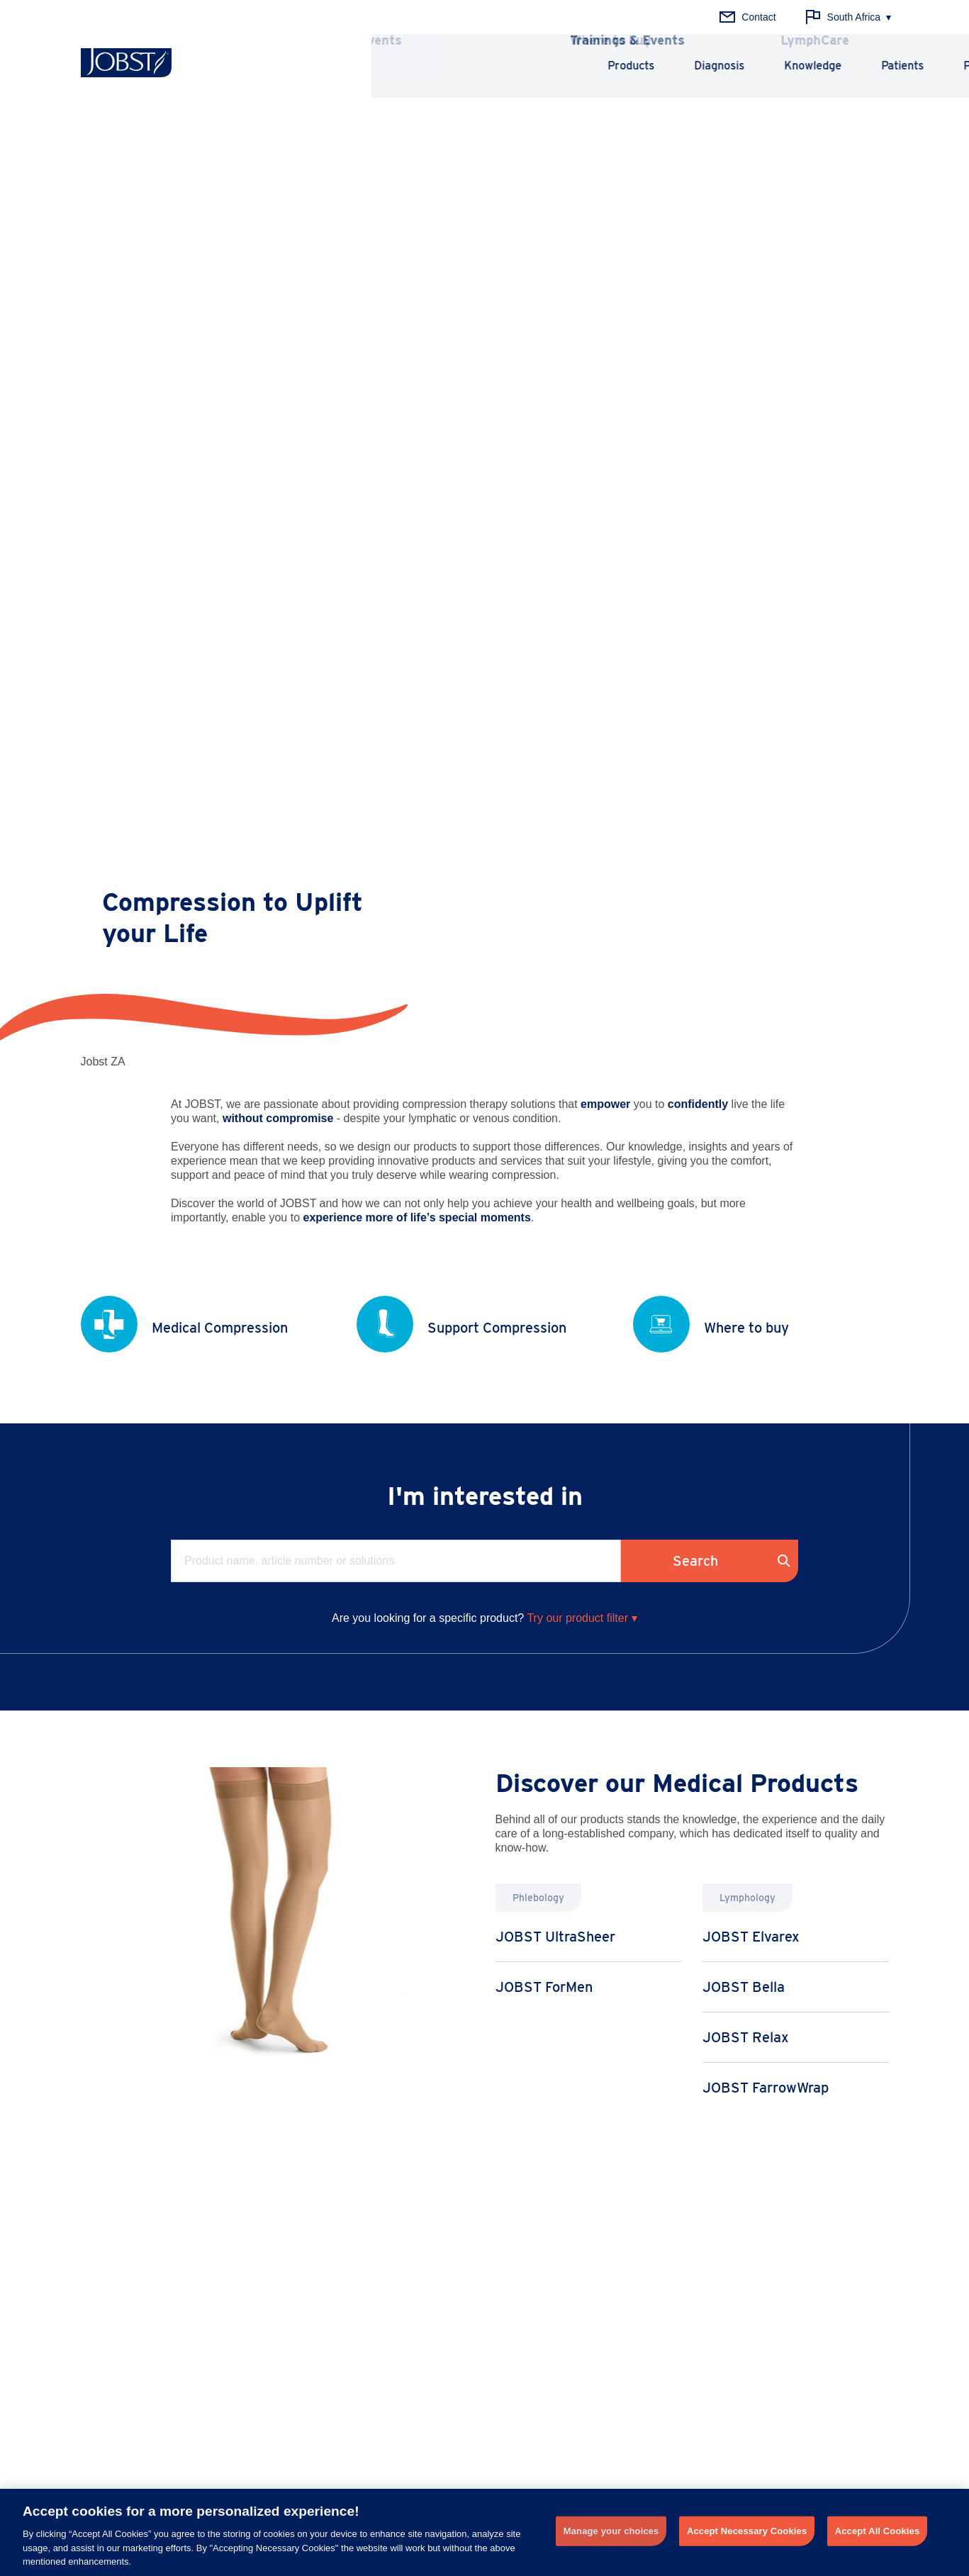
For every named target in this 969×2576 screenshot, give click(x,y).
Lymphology (107, 2248)
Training (596, 2248)
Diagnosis (520, 65)
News (590, 2226)
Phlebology (105, 2226)
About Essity (772, 2292)
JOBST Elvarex (751, 1020)
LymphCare (603, 2270)
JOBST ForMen (544, 1071)
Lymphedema (276, 2248)
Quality (759, 2270)
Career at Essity (779, 2314)
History (759, 2248)
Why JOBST (774, 2226)
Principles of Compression (470, 2226)
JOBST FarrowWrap (765, 1171)
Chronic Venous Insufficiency (310, 2270)
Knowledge (613, 65)
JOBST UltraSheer (555, 1020)
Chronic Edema (281, 2314)
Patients (703, 65)
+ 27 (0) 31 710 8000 (344, 2435)
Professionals (799, 65)
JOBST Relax (745, 1121)
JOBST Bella (743, 1071)
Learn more (561, 2006)
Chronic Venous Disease (301, 2226)
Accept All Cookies (877, 2531)
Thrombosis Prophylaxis (299, 2292)
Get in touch (542, 2450)
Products (431, 65)
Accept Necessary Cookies (747, 2531)
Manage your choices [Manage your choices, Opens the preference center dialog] (611, 2531)
